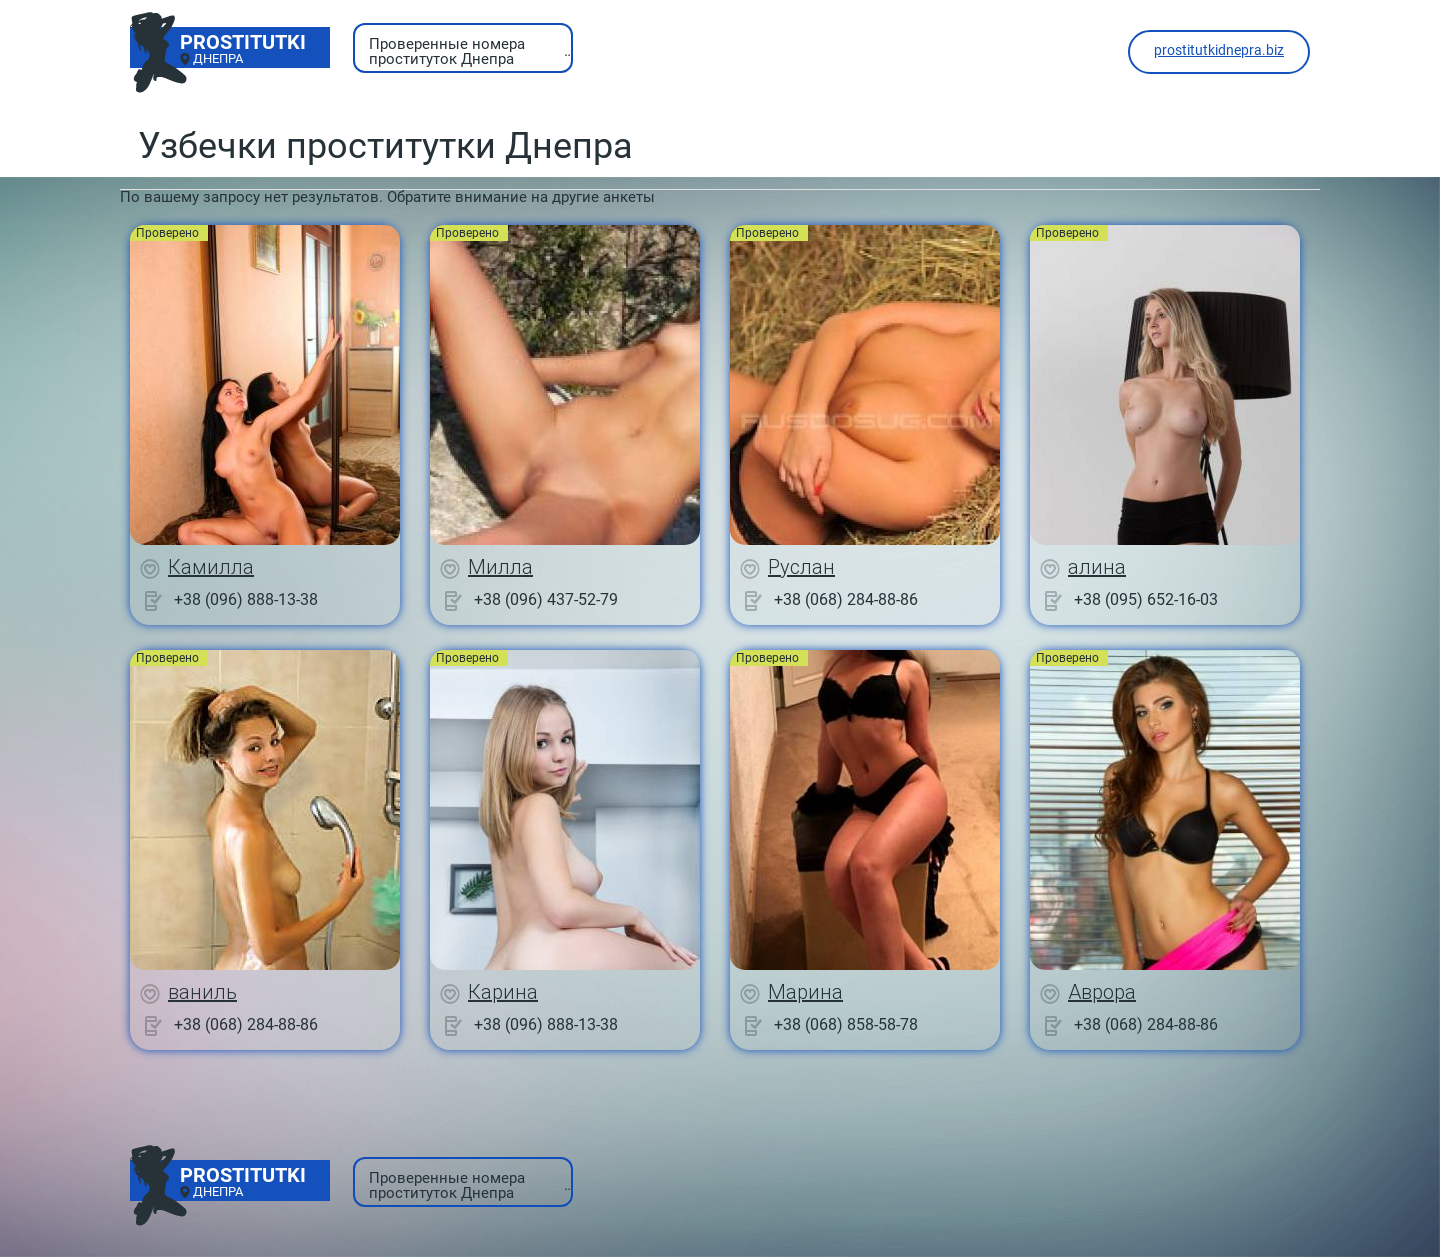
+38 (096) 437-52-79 (546, 599)
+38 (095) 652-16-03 (1146, 599)
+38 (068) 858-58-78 (846, 1024)
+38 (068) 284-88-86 (846, 599)
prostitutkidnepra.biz (1219, 50)
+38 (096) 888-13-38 (246, 599)
